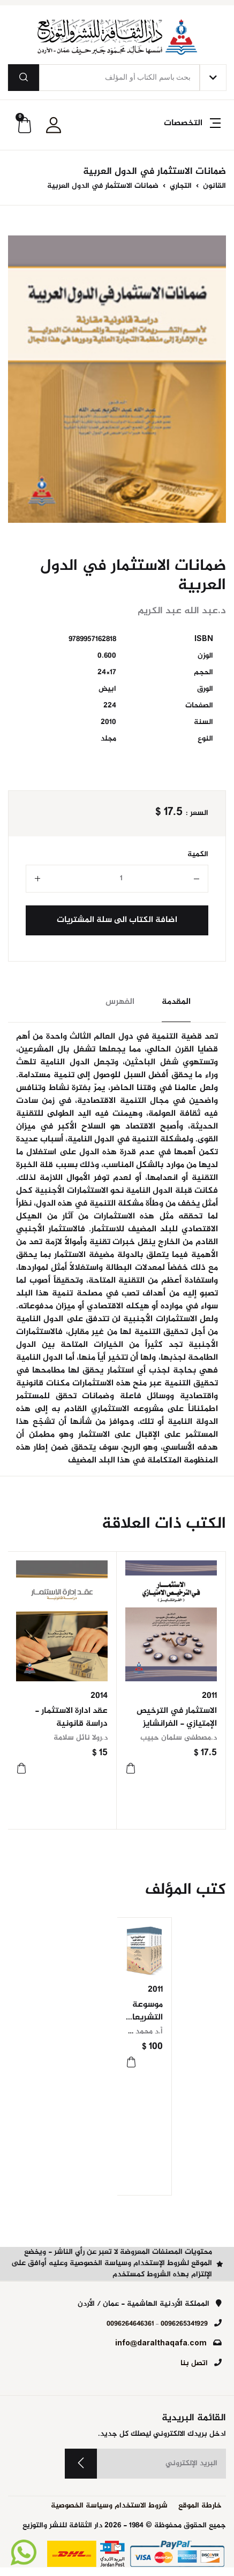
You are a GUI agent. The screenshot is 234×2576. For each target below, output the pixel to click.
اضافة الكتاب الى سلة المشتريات (117, 920)
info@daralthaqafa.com (161, 2343)
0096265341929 (184, 2324)
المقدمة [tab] (176, 1002)
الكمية (197, 854)
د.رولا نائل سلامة (81, 1738)
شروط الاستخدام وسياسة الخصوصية (109, 2506)
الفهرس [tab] (119, 1002)
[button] (190, 129)
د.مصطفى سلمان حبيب (178, 1738)
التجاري (180, 186)
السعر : (197, 813)
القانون (213, 186)
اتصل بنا (194, 2363)
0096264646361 (130, 2324)
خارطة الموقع (200, 2506)
